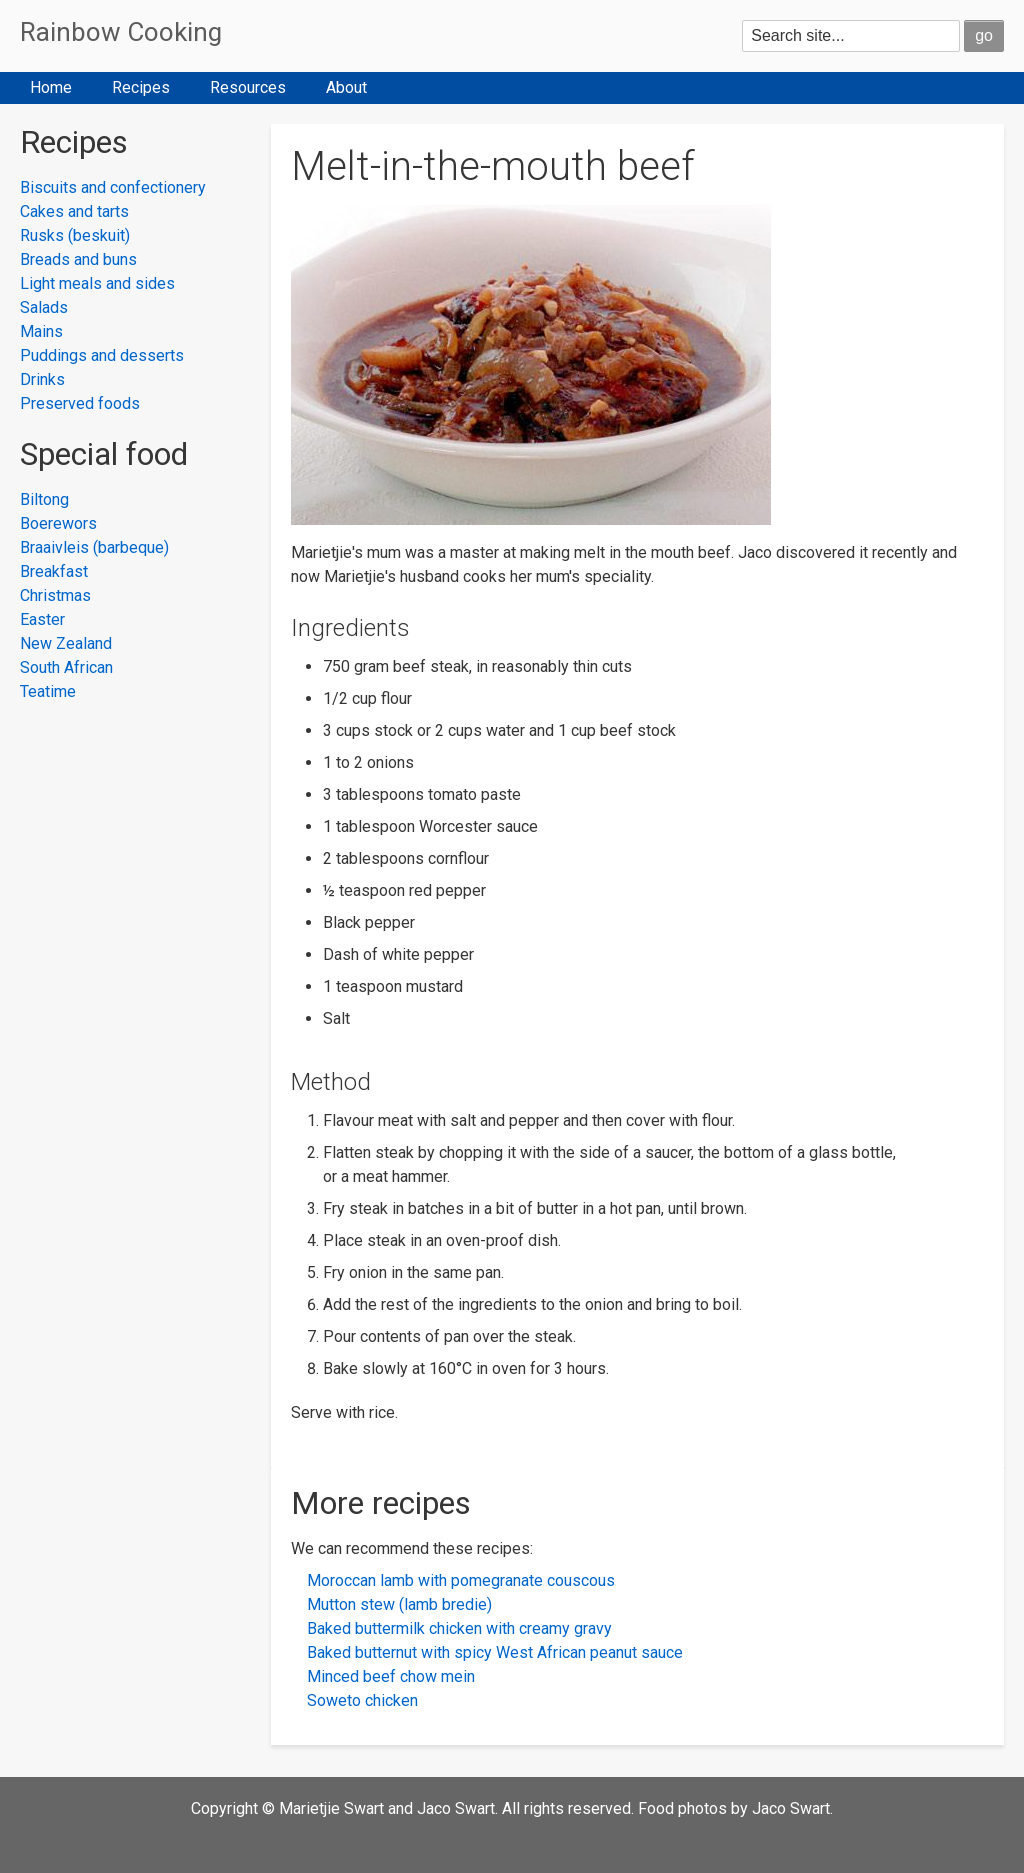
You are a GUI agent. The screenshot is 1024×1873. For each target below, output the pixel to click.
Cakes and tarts (74, 211)
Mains (41, 331)
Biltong (44, 499)
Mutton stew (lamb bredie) (399, 1604)
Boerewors (58, 523)
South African (66, 667)
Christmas (55, 595)
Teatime (48, 691)
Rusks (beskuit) (75, 235)
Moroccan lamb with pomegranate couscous (461, 1580)
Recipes (141, 87)
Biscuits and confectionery (113, 187)
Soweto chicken (362, 1700)
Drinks (42, 379)
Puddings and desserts (102, 355)
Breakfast (54, 571)
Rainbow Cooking (121, 32)
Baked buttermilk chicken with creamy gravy (459, 1628)
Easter (42, 619)
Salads (44, 307)
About (346, 87)
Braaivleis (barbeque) (94, 547)
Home (51, 87)
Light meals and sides (97, 283)
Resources (248, 87)
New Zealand (66, 643)
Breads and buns (78, 259)
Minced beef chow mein (391, 1676)
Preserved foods (80, 403)
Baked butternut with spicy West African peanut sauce (495, 1652)
